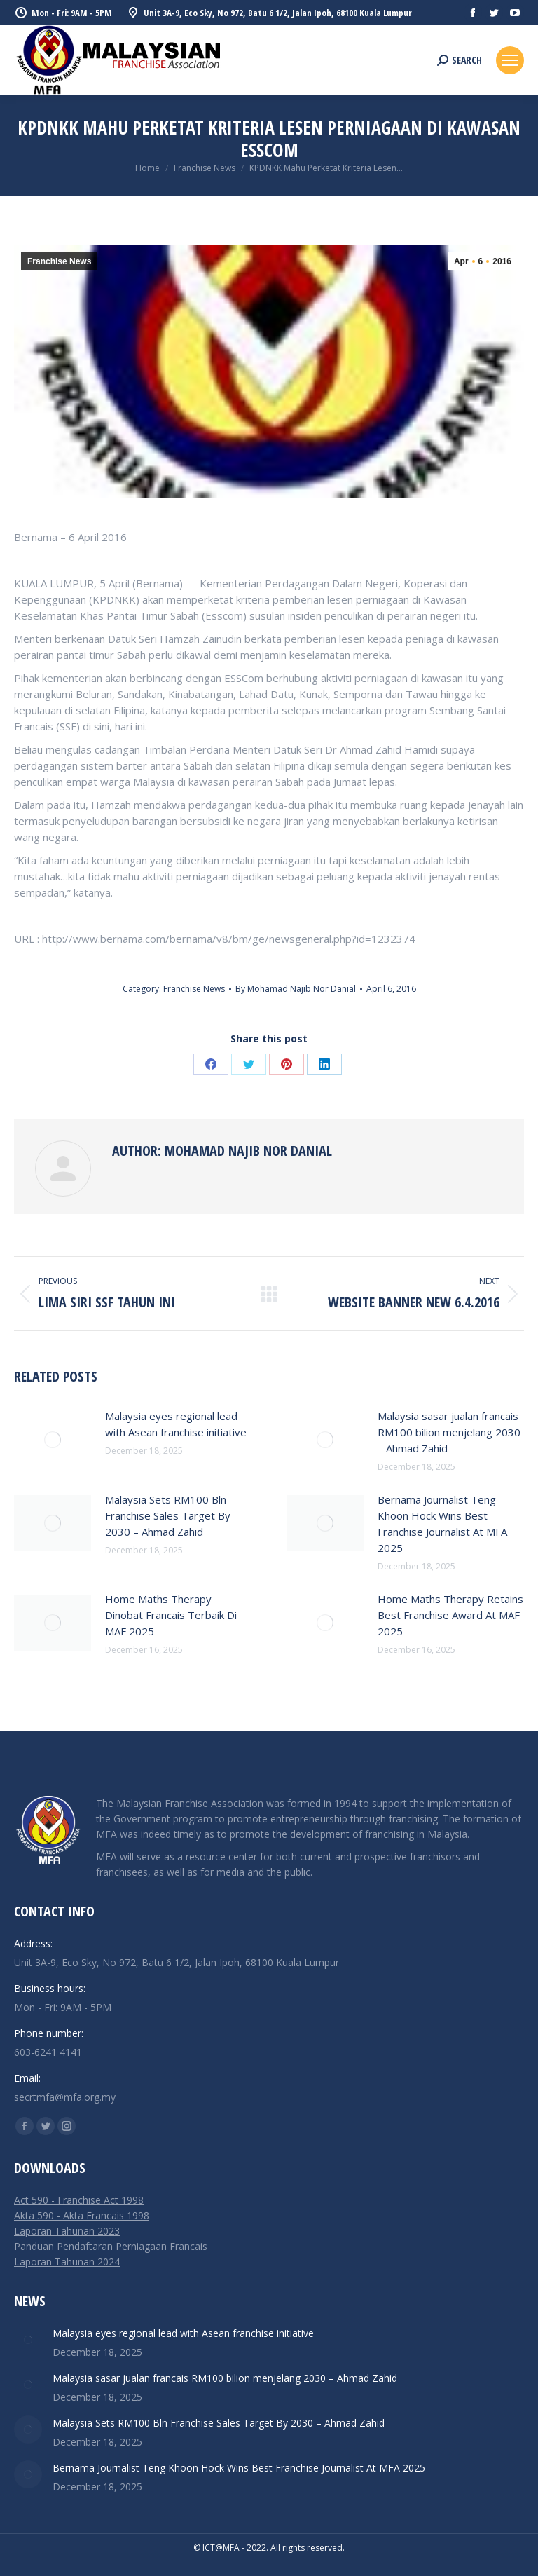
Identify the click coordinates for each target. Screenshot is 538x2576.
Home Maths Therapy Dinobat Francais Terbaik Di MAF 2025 (171, 1615)
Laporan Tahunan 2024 (67, 2261)
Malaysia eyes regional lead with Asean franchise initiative (176, 1424)
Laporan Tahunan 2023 (67, 2230)
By (295, 989)
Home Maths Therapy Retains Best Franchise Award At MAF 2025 (450, 1615)
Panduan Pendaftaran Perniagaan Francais (110, 2246)
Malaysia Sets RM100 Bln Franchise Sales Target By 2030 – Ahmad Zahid (167, 1515)
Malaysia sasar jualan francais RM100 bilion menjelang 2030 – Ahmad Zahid (449, 1432)
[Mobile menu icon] (510, 60)
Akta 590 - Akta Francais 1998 (81, 2215)
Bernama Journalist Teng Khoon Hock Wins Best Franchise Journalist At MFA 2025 (442, 1523)
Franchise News (59, 261)
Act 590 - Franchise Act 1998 (79, 2200)
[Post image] (52, 1440)
